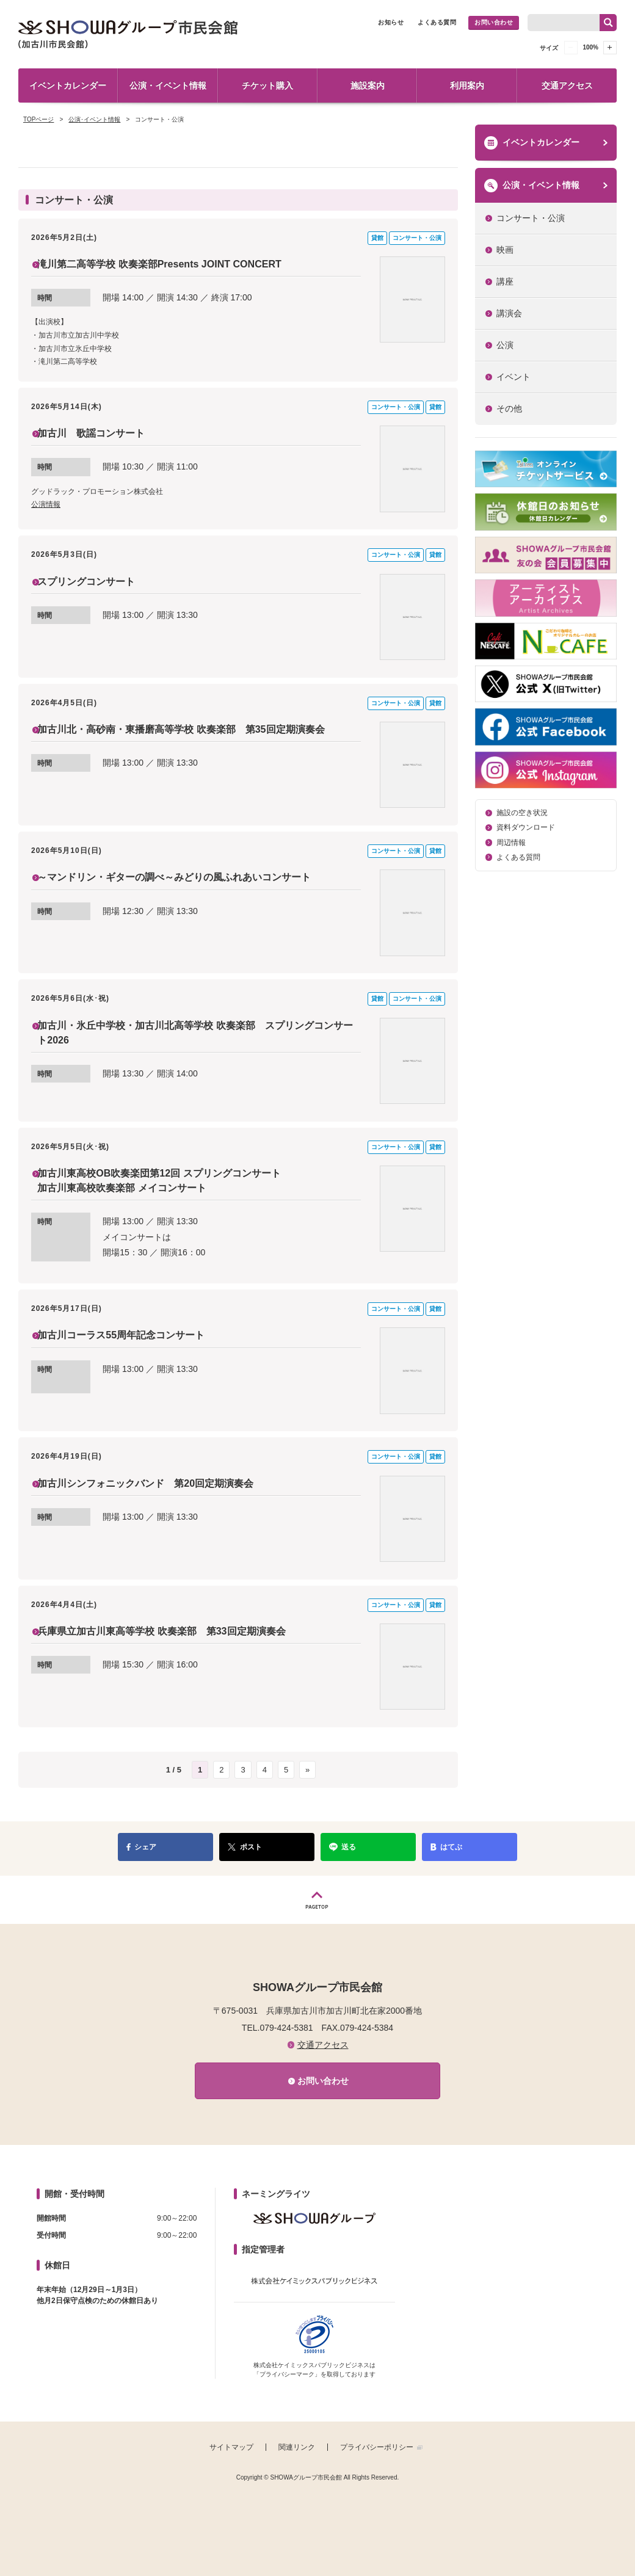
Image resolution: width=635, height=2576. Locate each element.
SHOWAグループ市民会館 (128, 34)
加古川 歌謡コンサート (103, 435)
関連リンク (296, 2452)
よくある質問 (437, 22)
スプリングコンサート (98, 584)
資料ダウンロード (525, 827)
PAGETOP (317, 1905)
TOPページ (38, 119)
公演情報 (45, 508)
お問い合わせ (493, 22)
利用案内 (467, 85)
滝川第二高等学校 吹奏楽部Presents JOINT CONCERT (180, 264)
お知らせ (391, 22)
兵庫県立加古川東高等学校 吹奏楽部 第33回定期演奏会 (182, 1637)
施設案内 (367, 85)
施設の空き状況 (522, 812)
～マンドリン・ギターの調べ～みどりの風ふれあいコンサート (197, 879)
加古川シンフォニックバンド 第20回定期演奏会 (164, 1489)
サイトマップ (231, 2452)
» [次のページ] (307, 1775)
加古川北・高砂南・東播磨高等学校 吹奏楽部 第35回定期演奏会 (199, 739)
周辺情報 (511, 842)
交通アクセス (567, 85)
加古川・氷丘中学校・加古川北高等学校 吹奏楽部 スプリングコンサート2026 (198, 1035)
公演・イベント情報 (167, 85)
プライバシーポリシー (376, 2452)
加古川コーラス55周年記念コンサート (137, 1341)
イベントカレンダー (67, 85)
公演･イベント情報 (94, 119)
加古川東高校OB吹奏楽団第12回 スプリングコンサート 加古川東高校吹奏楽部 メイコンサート (180, 1183)
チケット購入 (267, 85)
